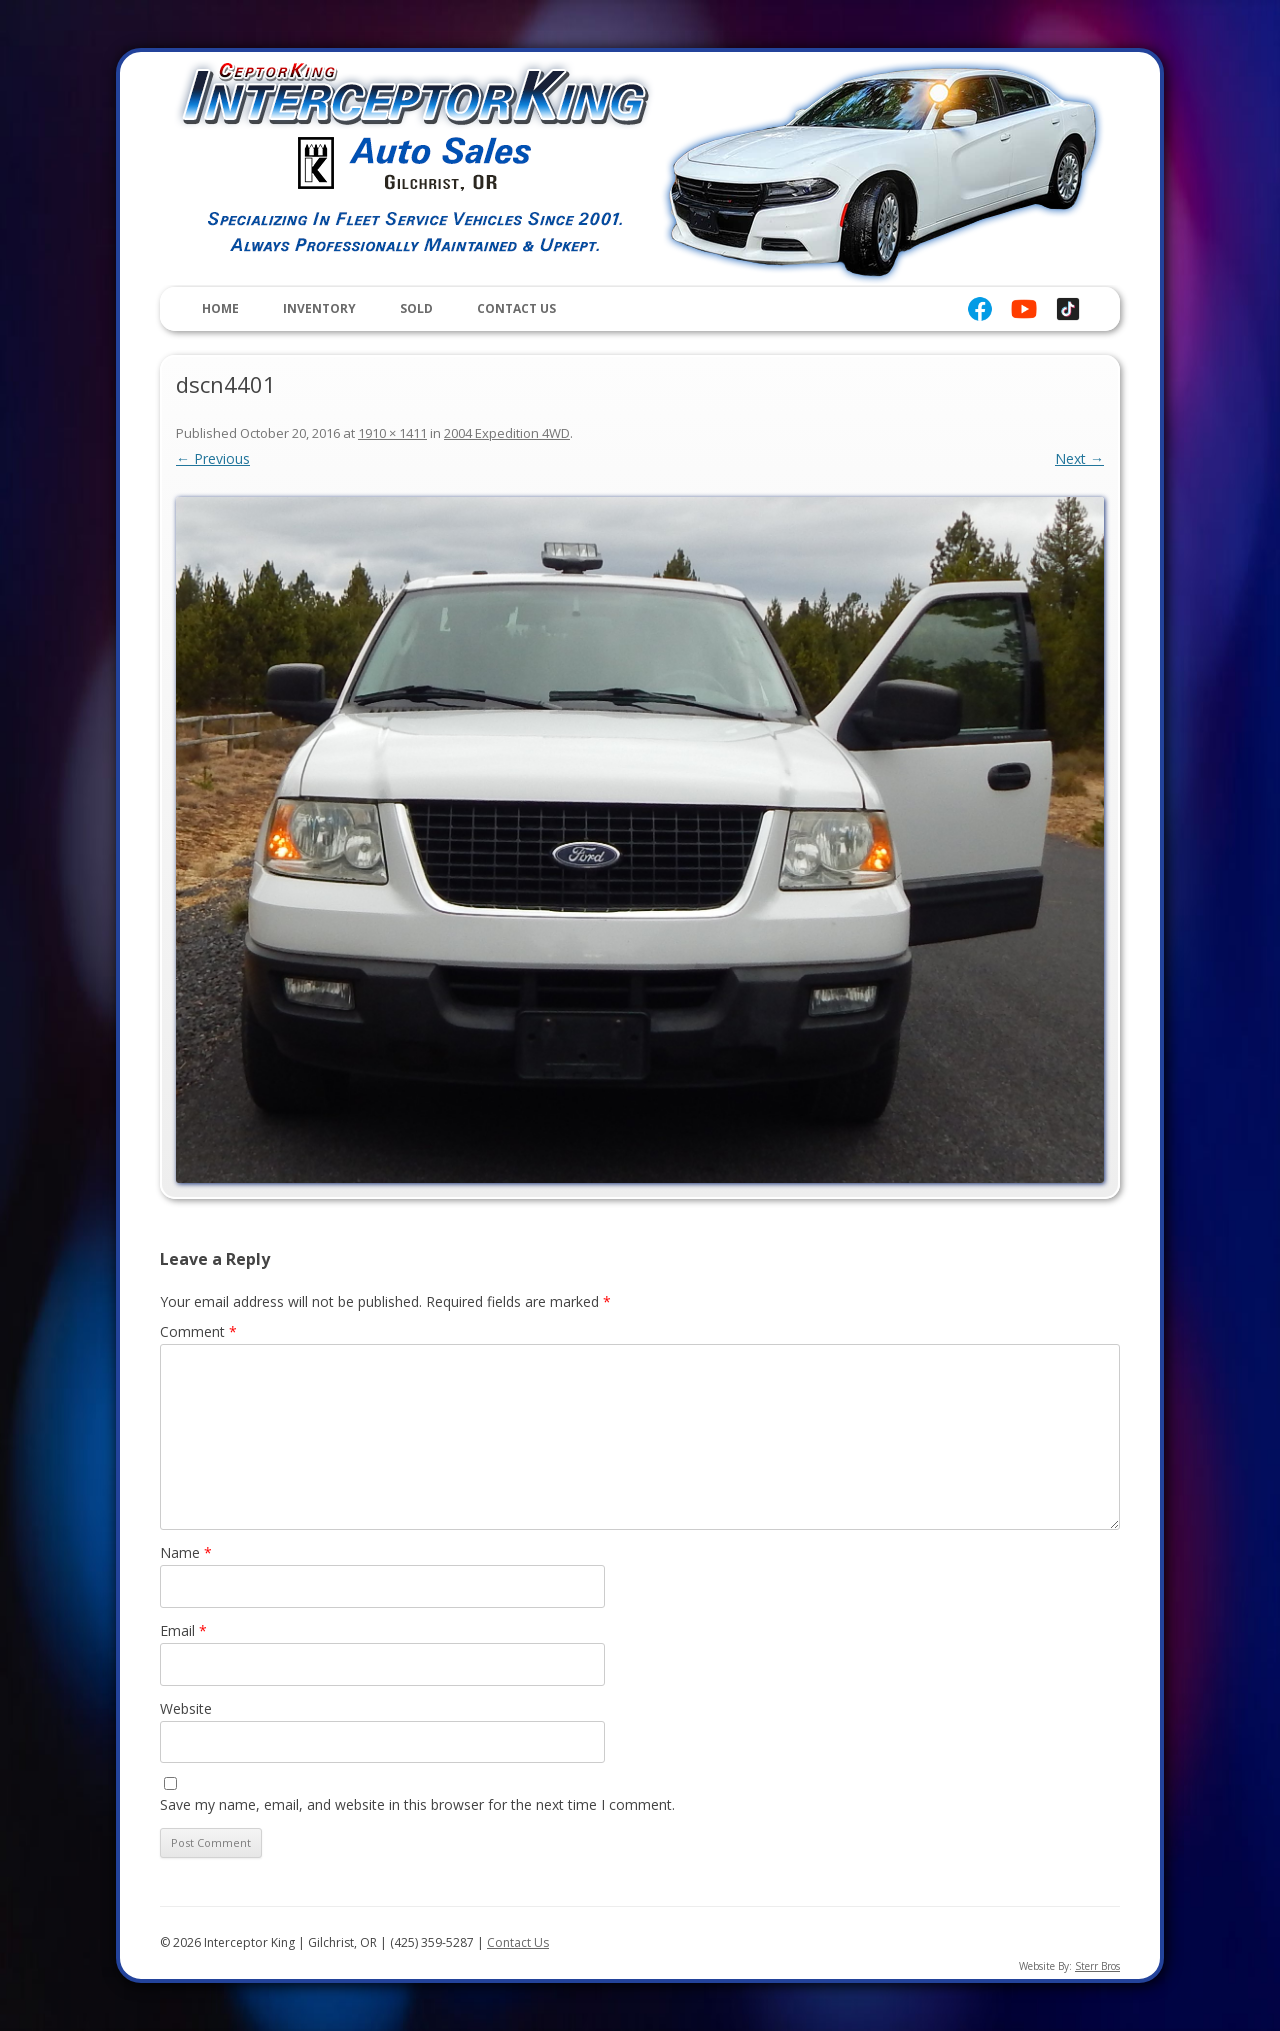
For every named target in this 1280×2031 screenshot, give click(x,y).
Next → (1079, 458)
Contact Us (516, 308)
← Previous (213, 458)
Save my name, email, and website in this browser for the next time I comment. (417, 1804)
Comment (198, 1331)
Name (186, 1552)
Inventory (319, 308)
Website (186, 1708)
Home (220, 308)
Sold (416, 308)
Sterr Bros (1097, 1966)
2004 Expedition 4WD (507, 433)
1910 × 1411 (392, 433)
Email (183, 1630)
